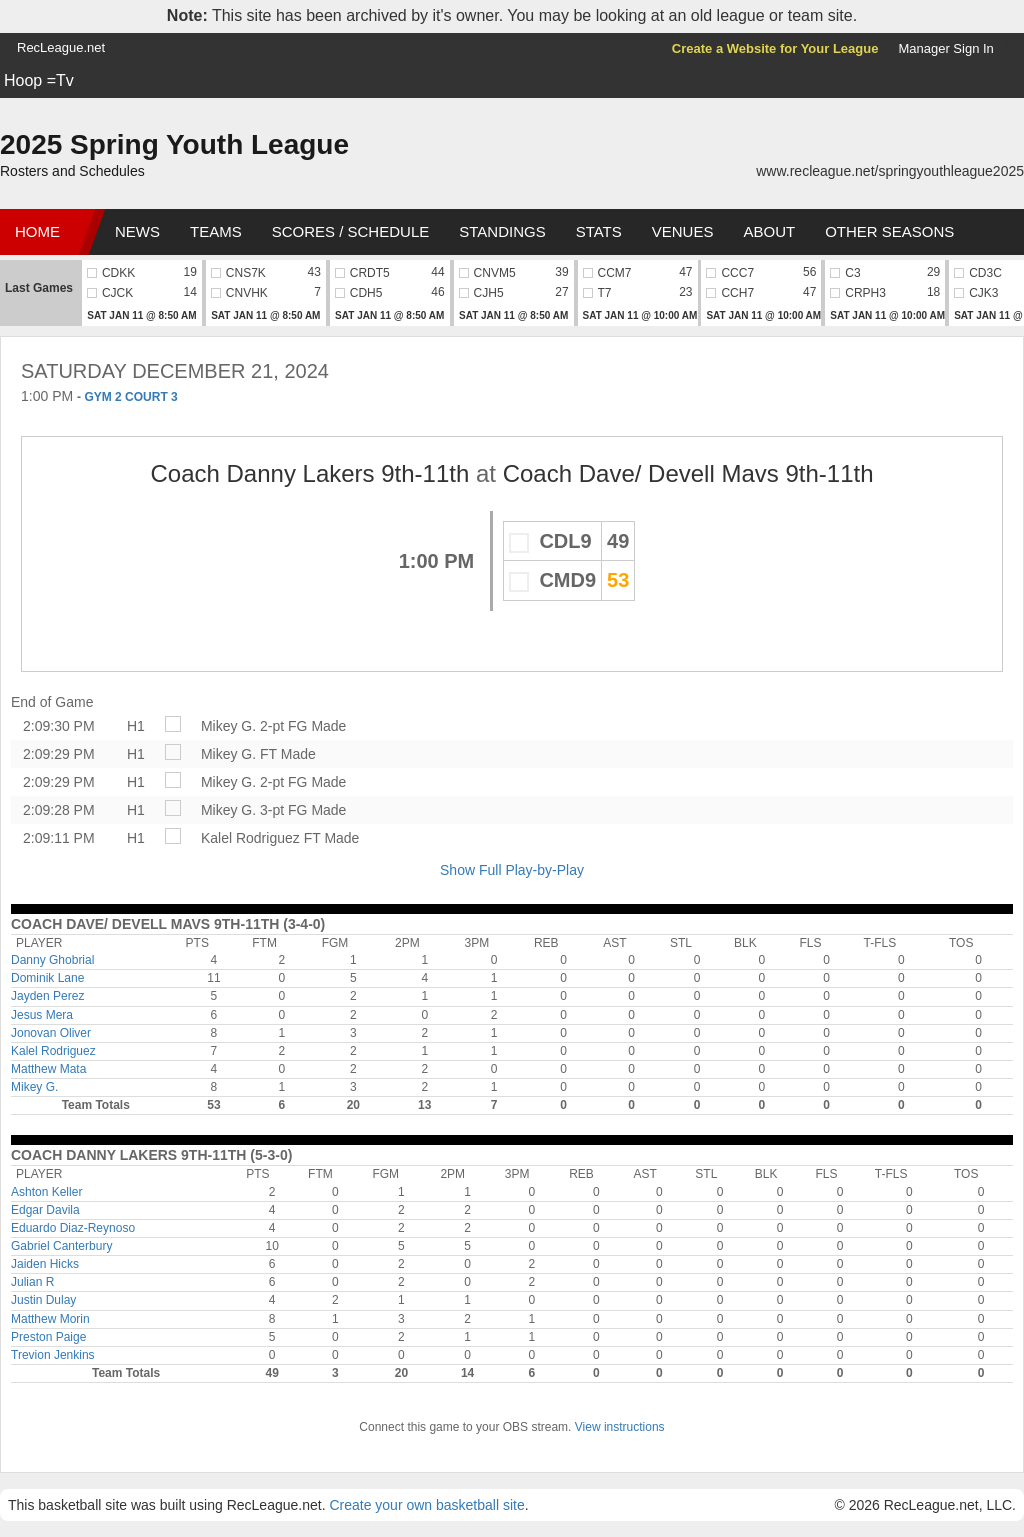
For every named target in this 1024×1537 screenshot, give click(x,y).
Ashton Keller (46, 1192)
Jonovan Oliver (51, 1033)
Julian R (32, 1282)
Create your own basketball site (426, 1505)
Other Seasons (889, 231)
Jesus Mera (42, 1015)
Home (37, 231)
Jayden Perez (47, 996)
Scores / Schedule (351, 231)
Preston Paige (48, 1337)
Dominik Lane (47, 978)
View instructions (620, 1427)
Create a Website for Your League (775, 48)
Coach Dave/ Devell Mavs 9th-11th (688, 473)
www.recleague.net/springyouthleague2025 (890, 171)
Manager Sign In (945, 48)
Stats (599, 231)
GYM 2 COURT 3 (130, 397)
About (769, 231)
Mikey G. (228, 726)
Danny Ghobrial (52, 960)
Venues (683, 231)
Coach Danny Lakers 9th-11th (309, 473)
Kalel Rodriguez (250, 838)
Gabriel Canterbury (61, 1246)
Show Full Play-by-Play (512, 870)
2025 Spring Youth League (174, 144)
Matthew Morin (50, 1319)
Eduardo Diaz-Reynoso (73, 1228)
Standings (502, 231)
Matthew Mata (48, 1069)
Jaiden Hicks (45, 1264)
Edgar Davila (45, 1210)
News (137, 231)
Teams (216, 231)
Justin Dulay (43, 1300)
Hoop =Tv (39, 80)
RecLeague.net (61, 47)
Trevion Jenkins (53, 1355)
